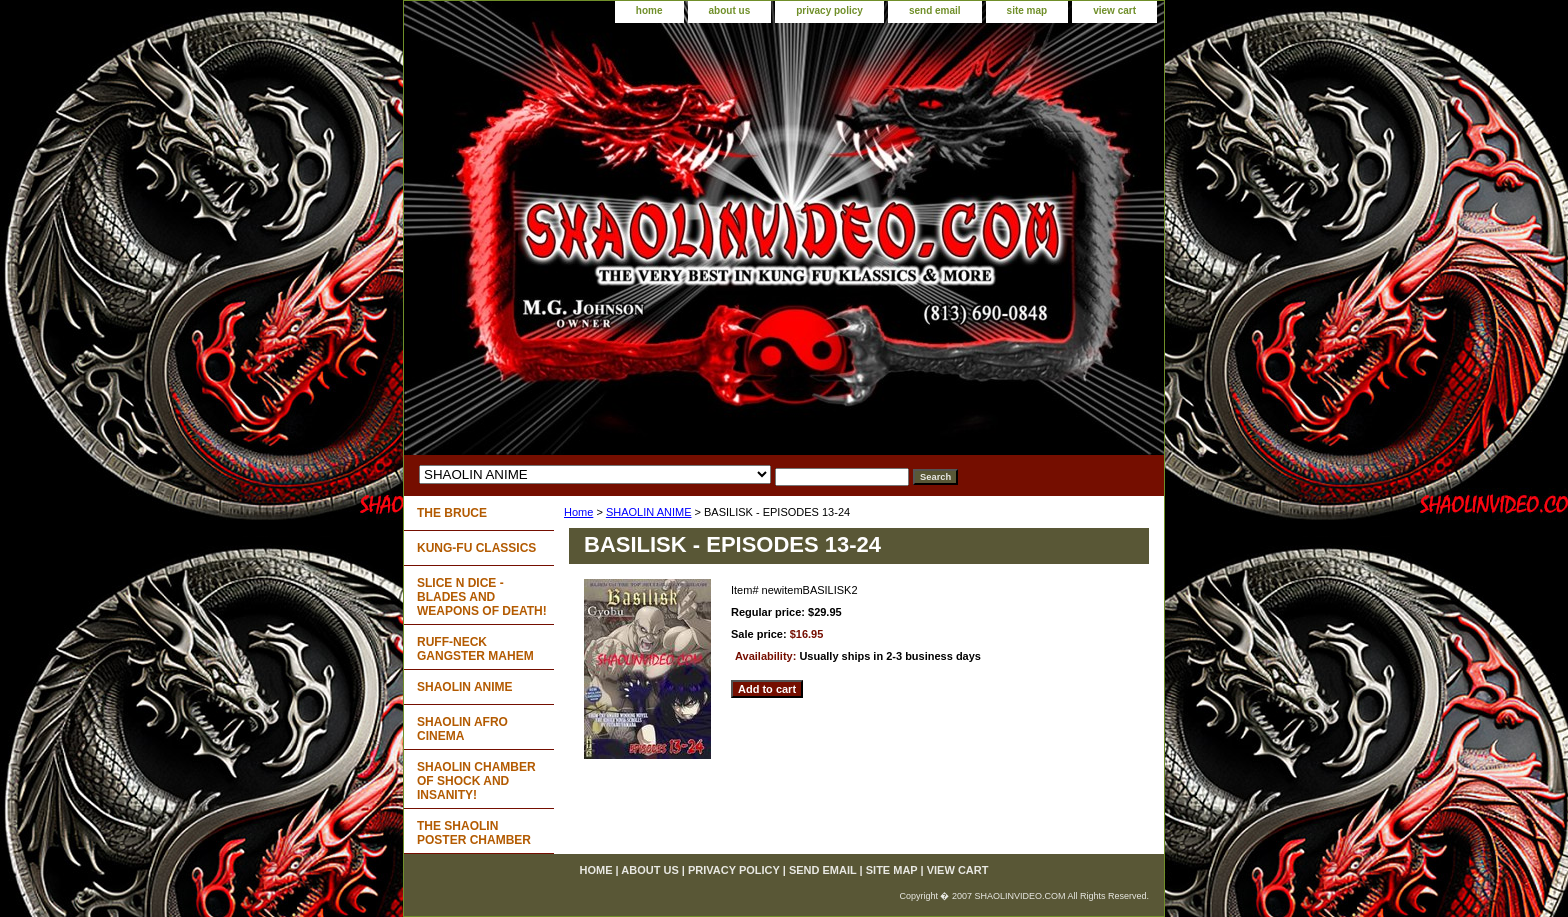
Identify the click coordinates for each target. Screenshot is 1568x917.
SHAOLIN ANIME (649, 512)
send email (935, 10)
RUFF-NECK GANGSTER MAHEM (475, 649)
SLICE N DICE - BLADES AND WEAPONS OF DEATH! (482, 597)
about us (730, 10)
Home (578, 512)
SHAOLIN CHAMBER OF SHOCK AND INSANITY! (476, 781)
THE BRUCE (452, 513)
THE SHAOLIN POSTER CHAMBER (474, 833)
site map (1027, 10)
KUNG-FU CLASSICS (476, 548)
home (649, 10)
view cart (1114, 10)
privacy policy (829, 10)
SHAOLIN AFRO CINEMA (462, 729)
